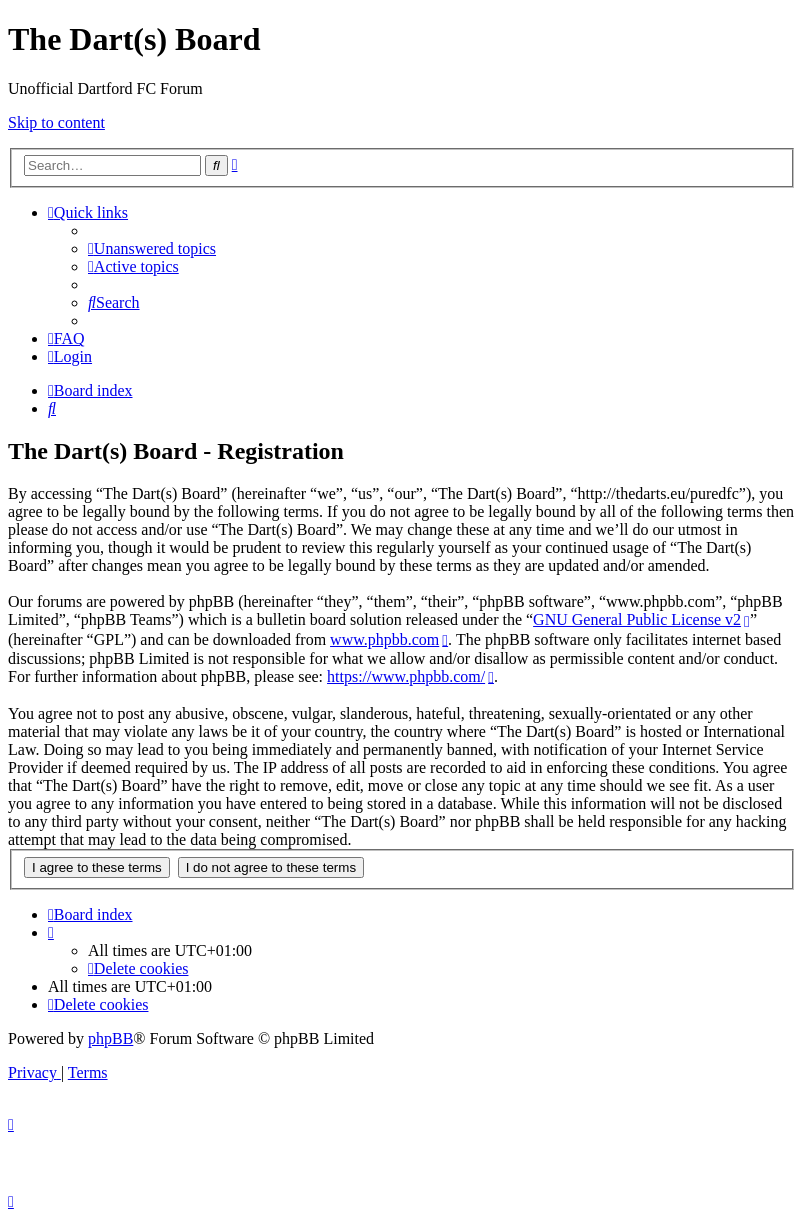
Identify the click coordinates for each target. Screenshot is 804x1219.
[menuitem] (152, 248)
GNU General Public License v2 (637, 619)
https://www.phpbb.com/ (406, 676)
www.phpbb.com (384, 639)
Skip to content (56, 122)
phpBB (110, 1038)
